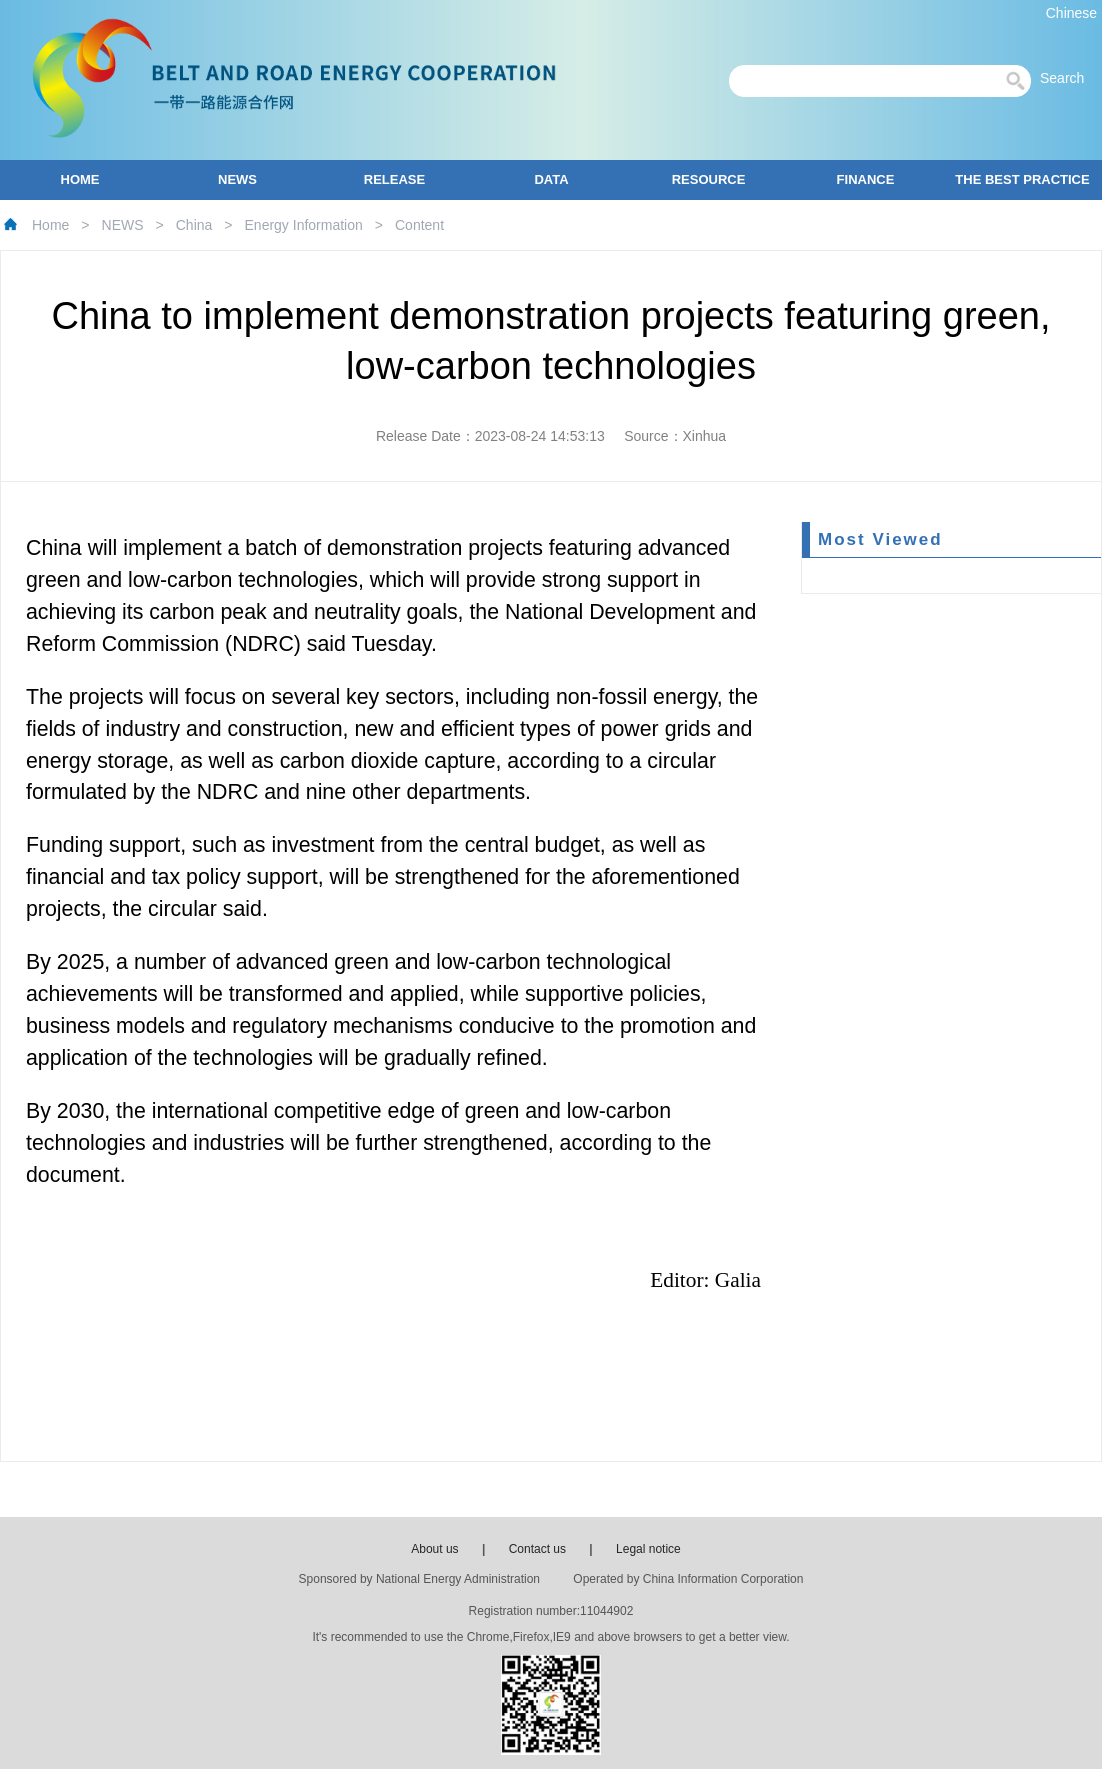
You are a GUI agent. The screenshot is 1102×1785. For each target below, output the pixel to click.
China (194, 225)
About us (434, 1549)
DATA (551, 179)
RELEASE (394, 179)
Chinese (1071, 13)
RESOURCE (709, 179)
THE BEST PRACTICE (1022, 179)
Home (50, 225)
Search (1068, 78)
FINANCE (866, 179)
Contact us (537, 1549)
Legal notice (648, 1549)
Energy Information (304, 225)
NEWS (237, 179)
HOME (80, 179)
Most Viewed (880, 539)
